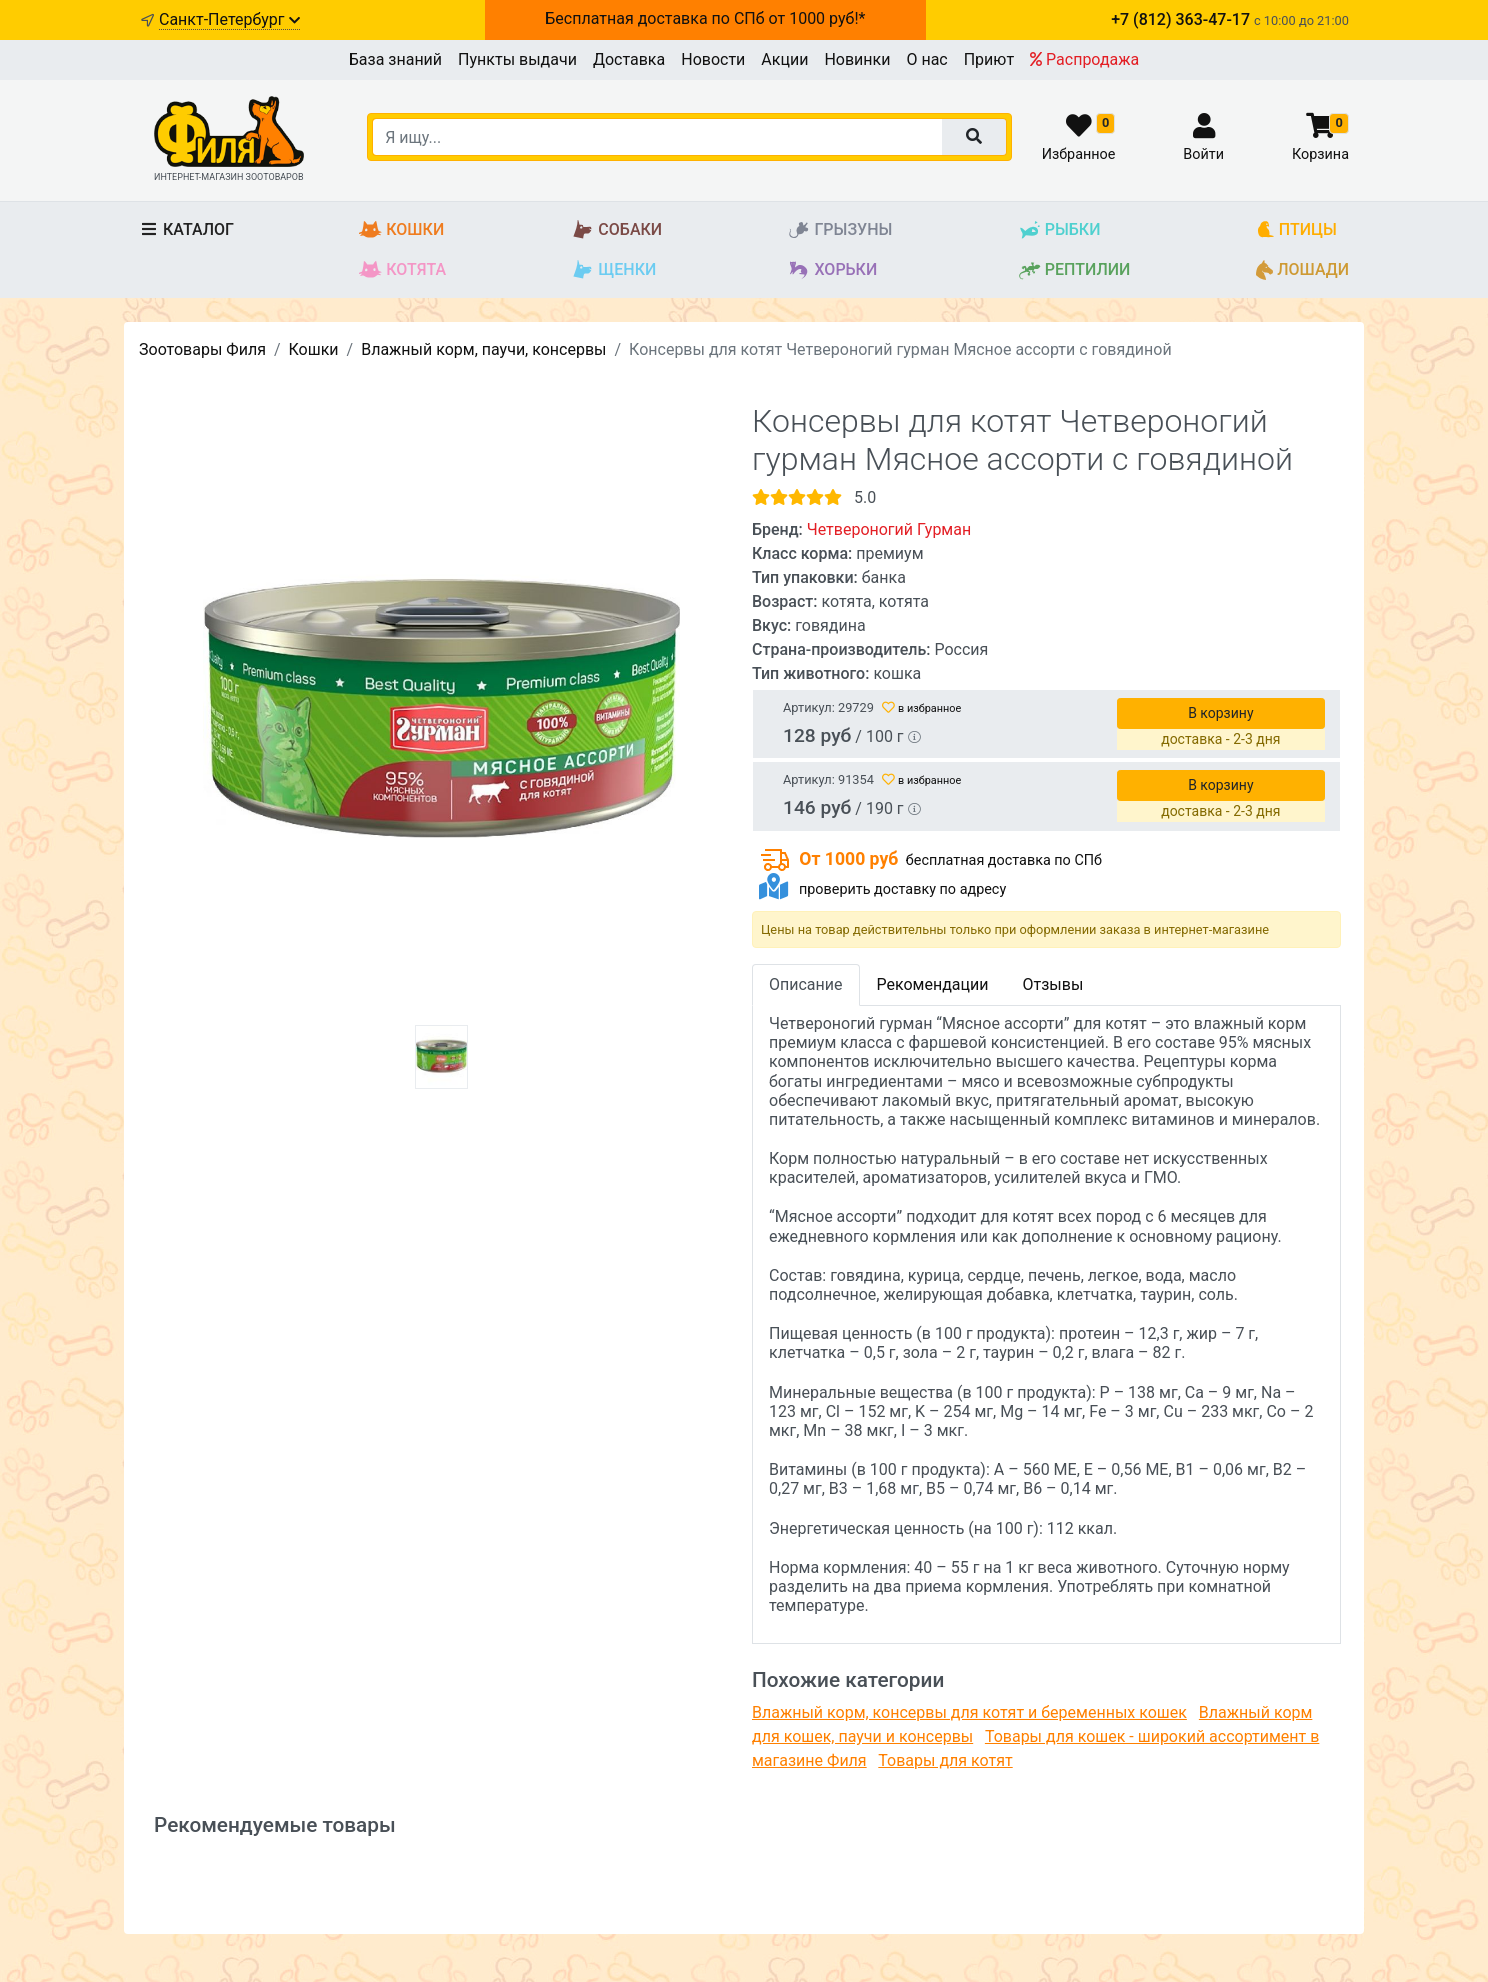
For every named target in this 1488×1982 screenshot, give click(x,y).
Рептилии (1074, 270)
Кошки (401, 230)
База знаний (395, 59)
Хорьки (832, 270)
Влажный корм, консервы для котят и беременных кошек (969, 1712)
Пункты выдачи (517, 59)
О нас (926, 59)
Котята (402, 270)
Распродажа (1084, 59)
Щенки (613, 270)
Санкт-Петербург (229, 19)
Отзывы (1052, 984)
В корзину (1220, 713)
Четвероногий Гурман (889, 529)
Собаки (616, 230)
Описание (806, 984)
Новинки (857, 59)
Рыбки (1059, 230)
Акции (784, 59)
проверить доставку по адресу (902, 889)
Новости (713, 59)
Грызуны (839, 230)
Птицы (1296, 230)
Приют (989, 59)
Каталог (186, 229)
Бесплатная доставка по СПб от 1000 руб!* (705, 18)
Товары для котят (945, 1760)
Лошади (1302, 270)
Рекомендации (933, 984)
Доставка (629, 59)
